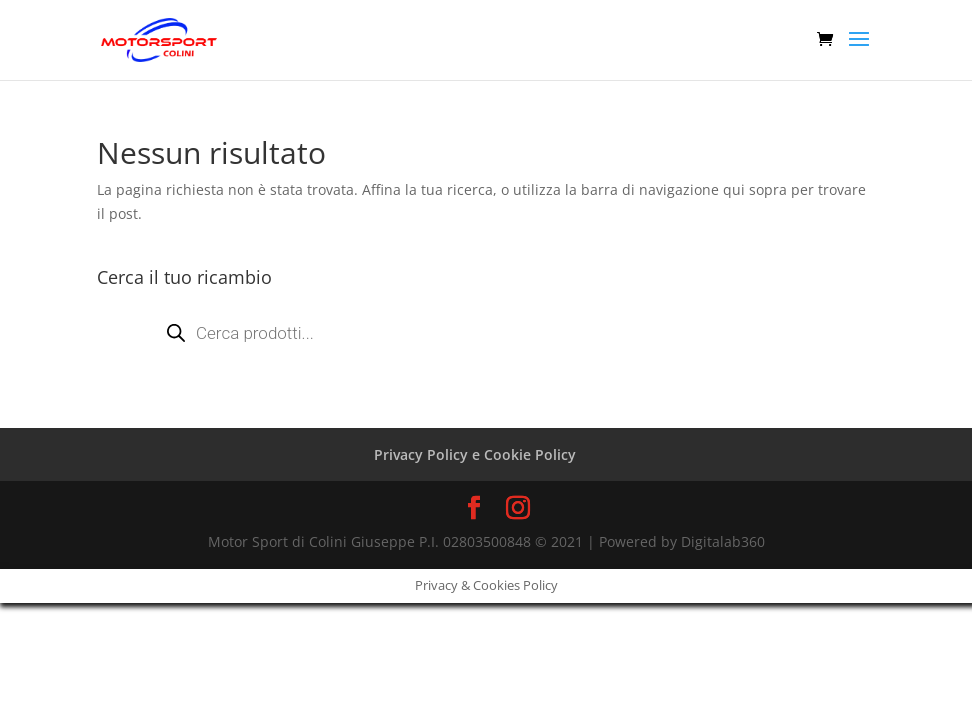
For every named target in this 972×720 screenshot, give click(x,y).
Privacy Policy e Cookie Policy (475, 454)
